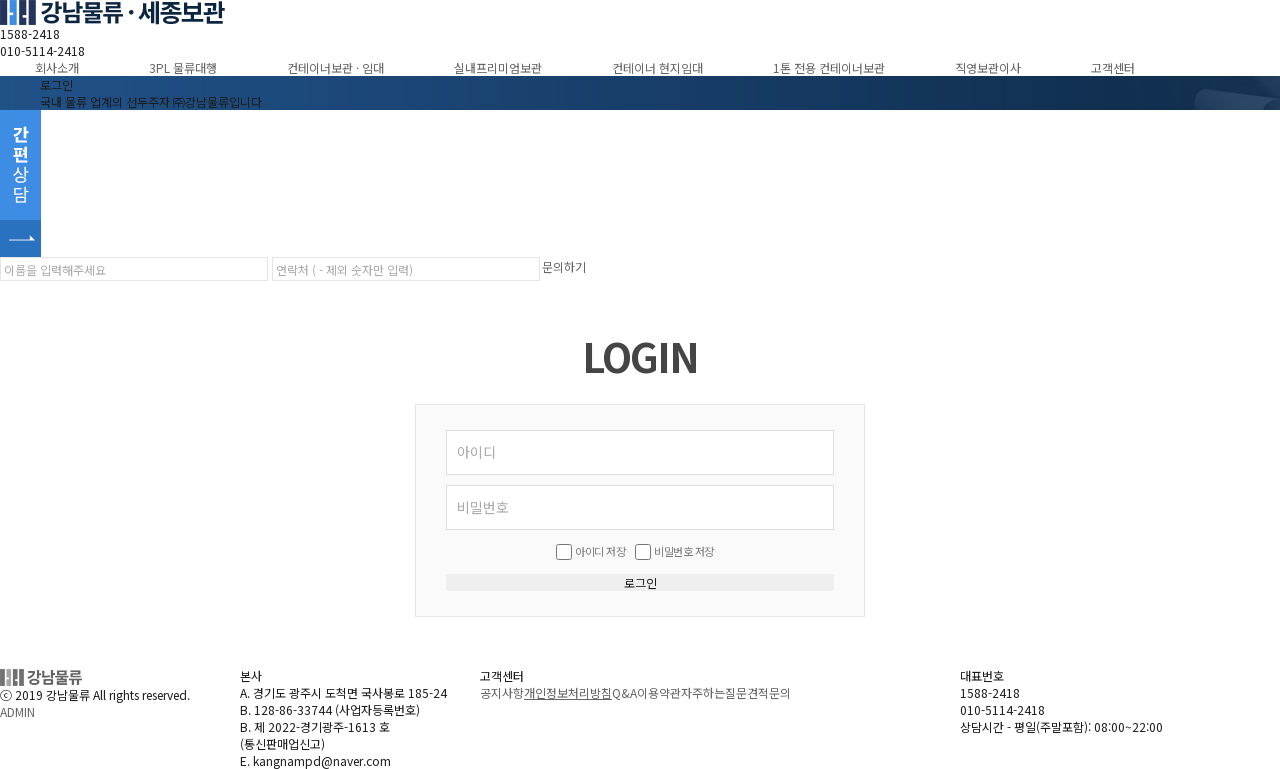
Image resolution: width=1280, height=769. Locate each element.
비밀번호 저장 (684, 551)
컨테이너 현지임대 (657, 67)
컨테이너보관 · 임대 (335, 67)
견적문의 (769, 692)
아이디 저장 (600, 551)
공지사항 (502, 692)
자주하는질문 (714, 692)
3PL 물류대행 (183, 67)
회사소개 (57, 67)
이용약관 (659, 692)
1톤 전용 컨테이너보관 (829, 67)
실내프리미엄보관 (498, 67)
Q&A (624, 692)
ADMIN (17, 711)
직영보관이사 (988, 67)
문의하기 (564, 266)
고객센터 (1113, 67)
